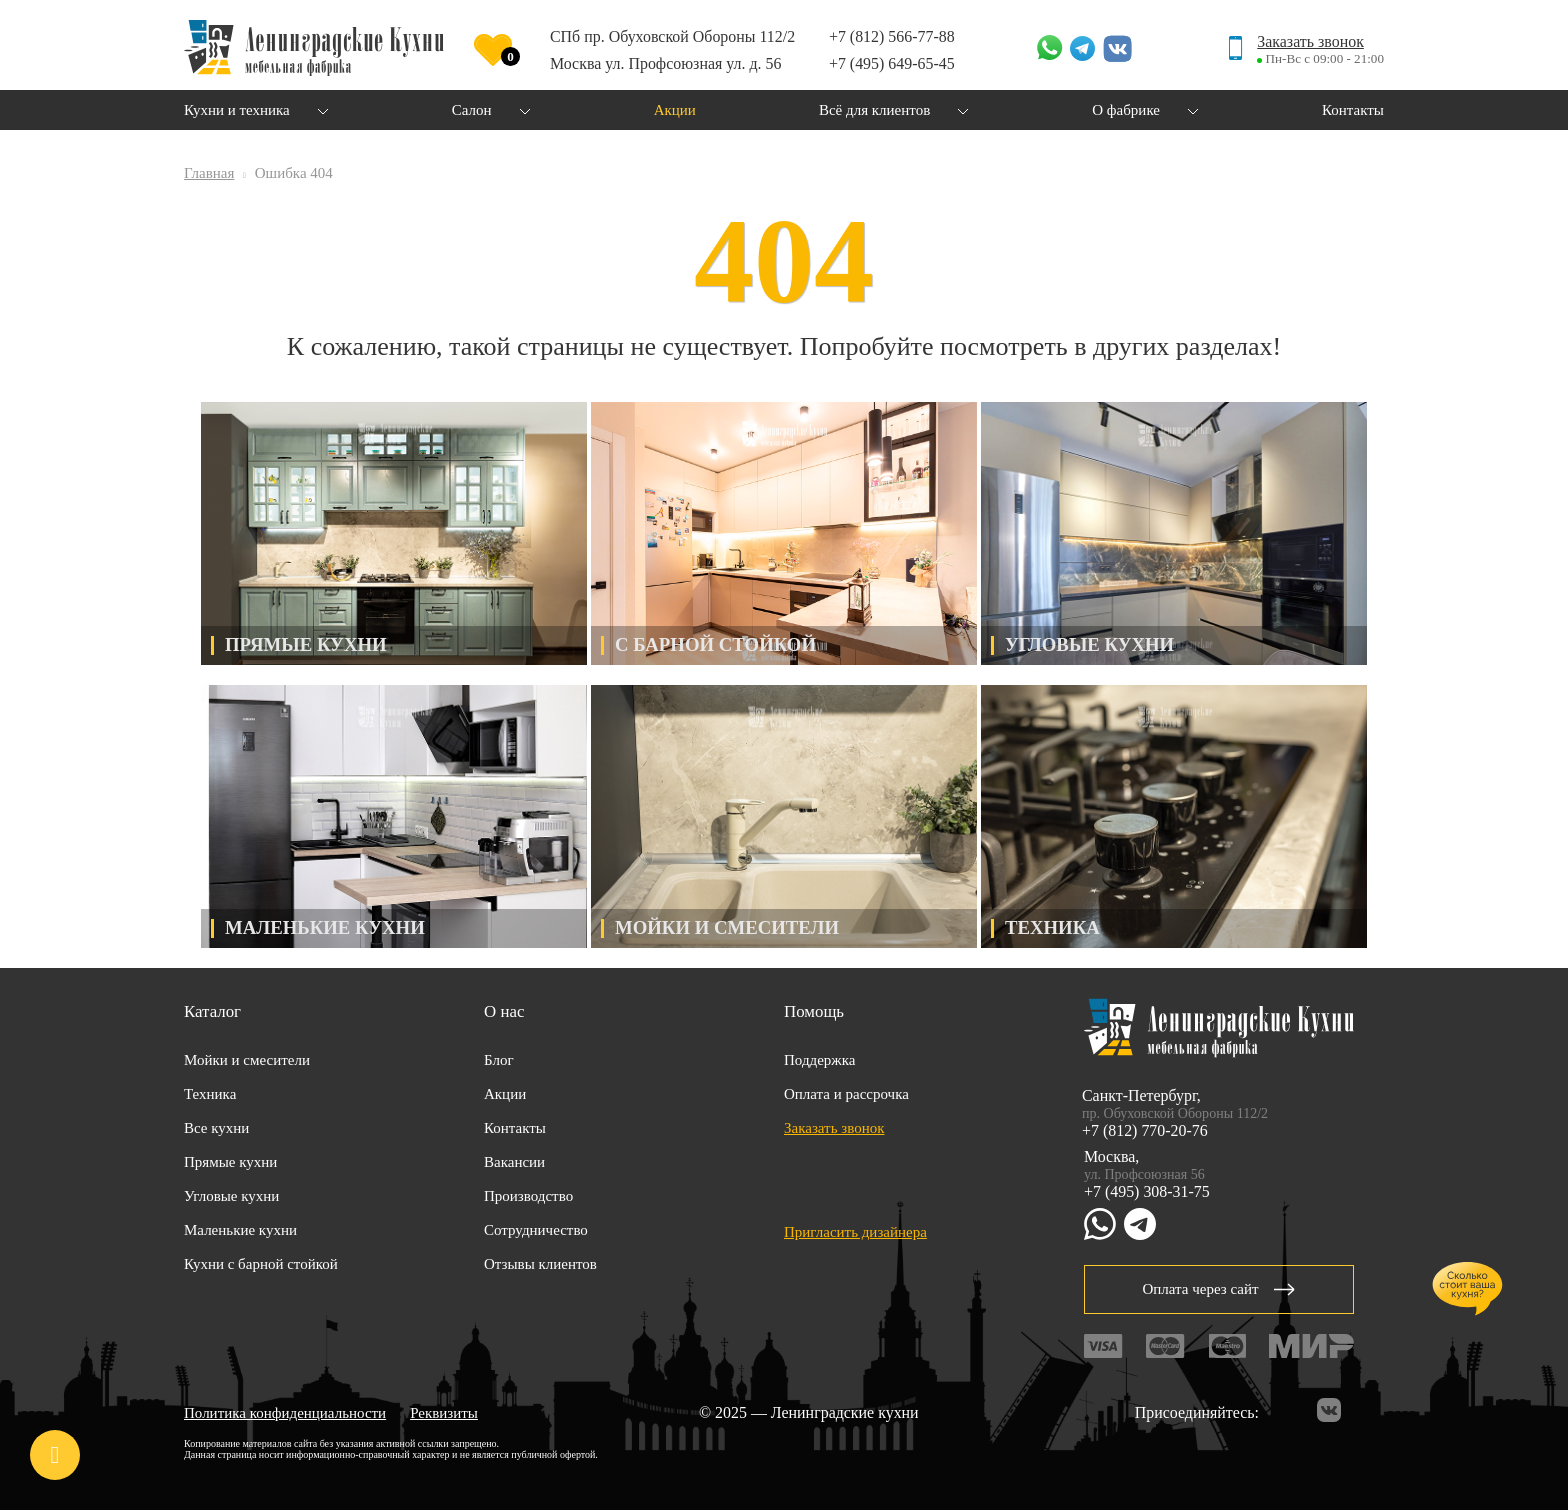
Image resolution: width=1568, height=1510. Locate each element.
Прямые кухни (230, 1162)
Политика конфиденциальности (285, 1413)
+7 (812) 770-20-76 (1145, 1130)
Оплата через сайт (1218, 1289)
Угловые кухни (231, 1196)
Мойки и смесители (247, 1060)
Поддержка (819, 1060)
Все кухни (216, 1128)
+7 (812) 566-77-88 (892, 36)
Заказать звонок (1310, 41)
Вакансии (514, 1162)
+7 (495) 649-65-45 (892, 63)
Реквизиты (444, 1413)
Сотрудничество (536, 1230)
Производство (528, 1196)
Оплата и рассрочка (846, 1094)
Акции (505, 1094)
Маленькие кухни (240, 1230)
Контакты (515, 1128)
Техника (210, 1094)
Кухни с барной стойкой (261, 1264)
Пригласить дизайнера (855, 1232)
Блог (499, 1060)
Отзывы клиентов (540, 1264)
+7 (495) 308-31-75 (1147, 1191)
